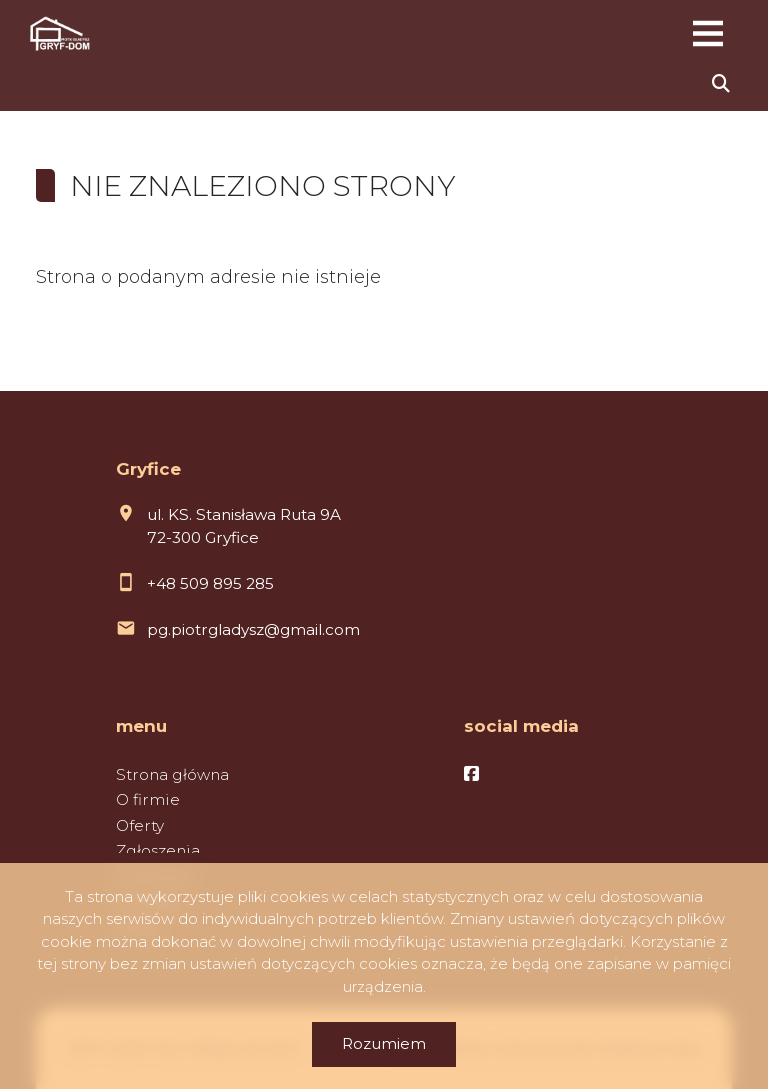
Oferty (140, 825)
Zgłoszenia (158, 850)
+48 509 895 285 (210, 583)
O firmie (148, 799)
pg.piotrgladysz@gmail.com (253, 629)
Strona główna (172, 774)
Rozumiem (384, 1043)
